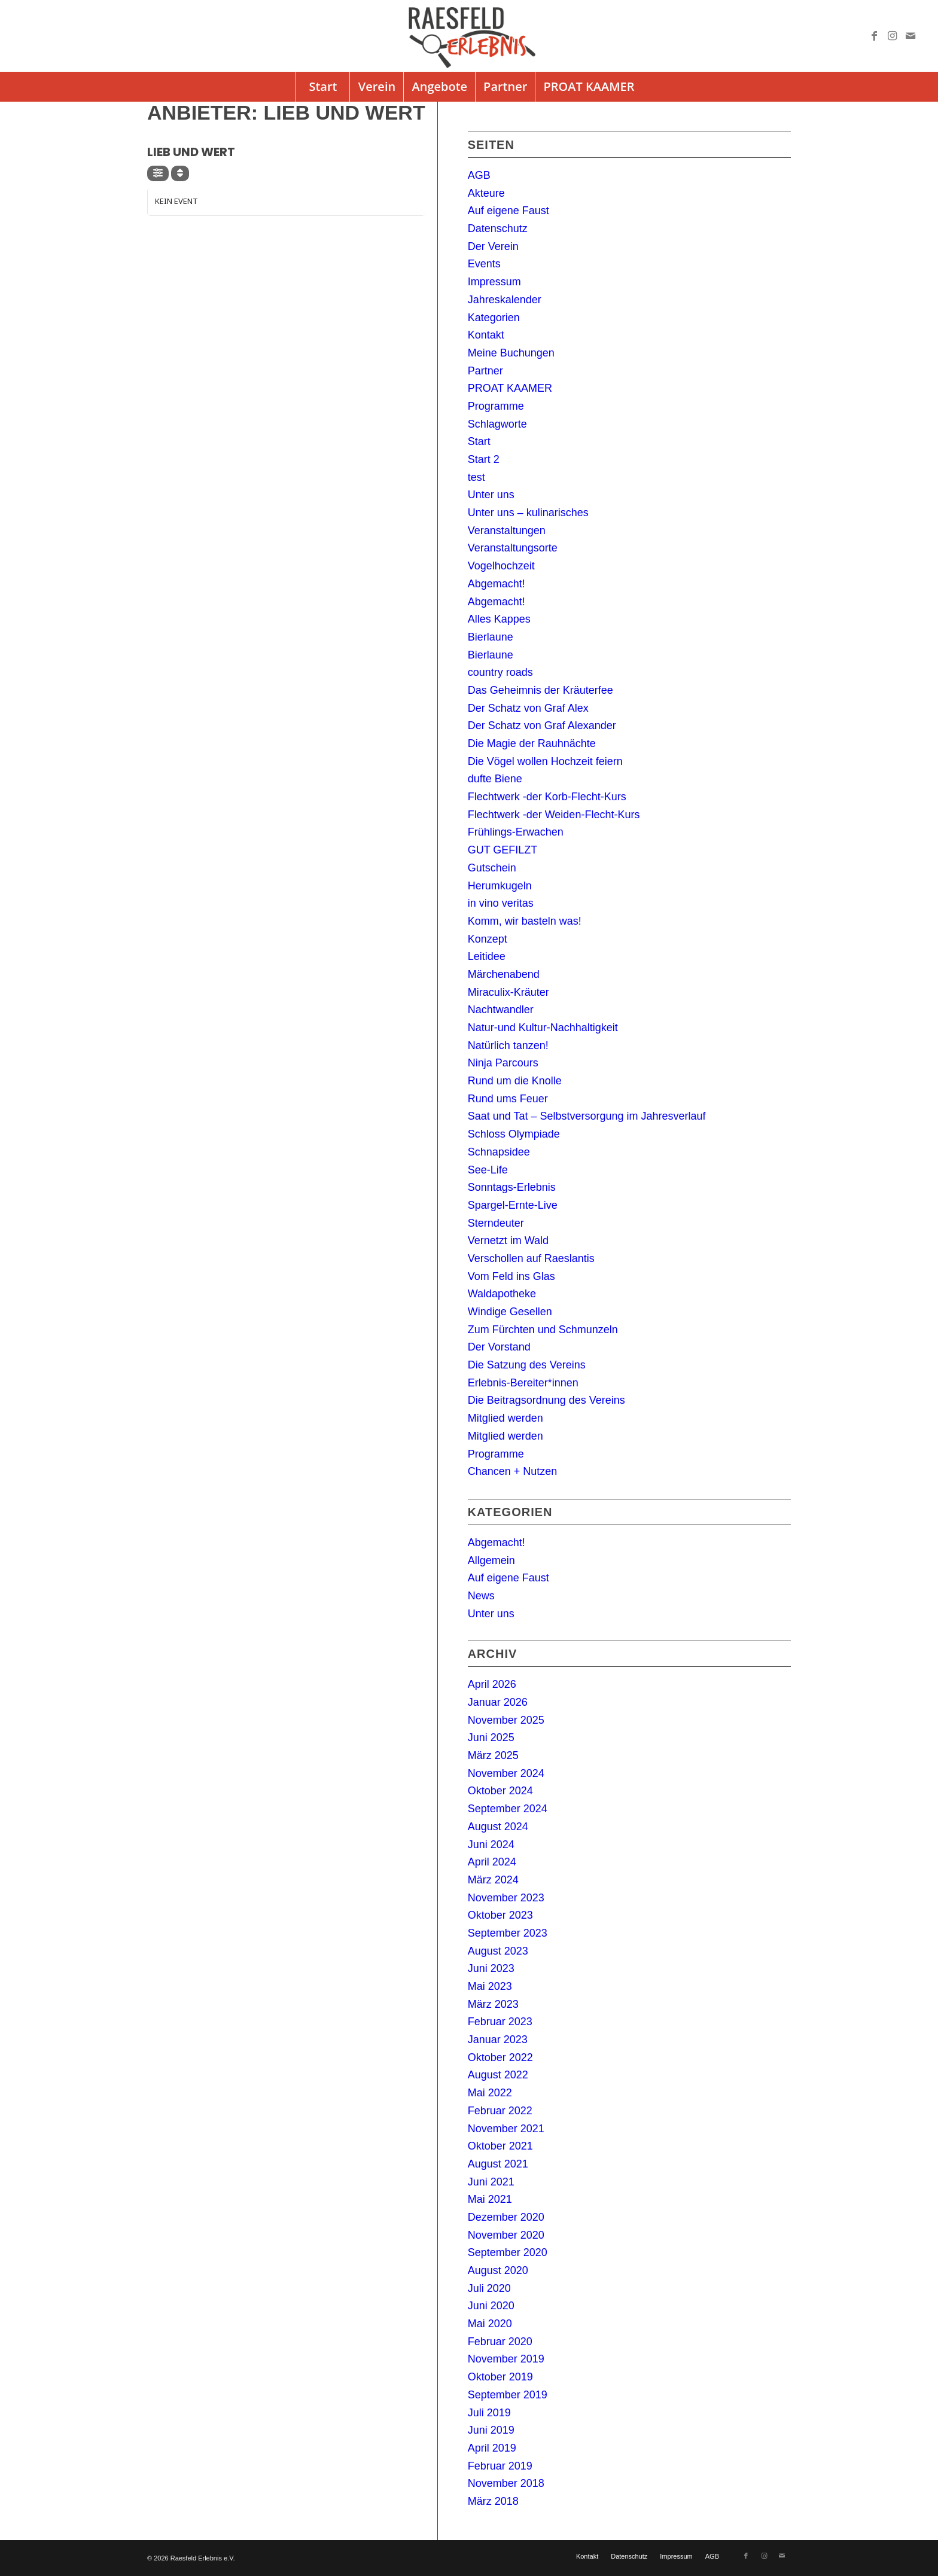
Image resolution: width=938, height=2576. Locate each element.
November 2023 (506, 1898)
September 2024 (507, 1809)
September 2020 (507, 2252)
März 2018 (493, 2501)
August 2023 (498, 1951)
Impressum (494, 282)
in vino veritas (501, 903)
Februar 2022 (500, 2111)
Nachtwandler (501, 1010)
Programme (496, 406)
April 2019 (492, 2448)
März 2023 (493, 2004)
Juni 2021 (491, 2182)
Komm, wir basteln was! (524, 921)
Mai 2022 (490, 2093)
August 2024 (498, 1827)
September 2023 (507, 1933)
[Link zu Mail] (910, 36)
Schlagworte (497, 424)
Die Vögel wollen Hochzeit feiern (545, 761)
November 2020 (506, 2235)
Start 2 (484, 459)
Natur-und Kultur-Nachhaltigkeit (543, 1028)
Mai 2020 (490, 2324)
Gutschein (492, 868)
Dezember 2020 (506, 2217)
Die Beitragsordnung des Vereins (546, 1400)
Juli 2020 (489, 2288)
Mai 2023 (490, 1986)
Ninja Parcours (503, 1063)
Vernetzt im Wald (508, 1240)
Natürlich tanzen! (508, 1045)
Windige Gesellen (510, 1312)
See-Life (488, 1170)
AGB (479, 175)
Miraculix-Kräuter (508, 992)
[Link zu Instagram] (893, 36)
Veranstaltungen (507, 530)
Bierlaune (490, 637)
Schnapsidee (499, 1152)
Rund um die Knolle (515, 1081)
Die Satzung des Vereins (527, 1365)
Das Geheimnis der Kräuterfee (540, 690)
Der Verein (493, 246)
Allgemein (491, 1560)
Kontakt (486, 335)
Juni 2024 (491, 1845)
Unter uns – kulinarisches (528, 513)
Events (484, 264)
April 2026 (492, 1684)
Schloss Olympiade (514, 1134)
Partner (485, 371)
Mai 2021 (490, 2199)
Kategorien (494, 318)
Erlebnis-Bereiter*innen (523, 1383)
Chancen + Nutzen (513, 1471)
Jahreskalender (504, 300)
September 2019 (507, 2395)
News (481, 1596)
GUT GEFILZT (503, 850)
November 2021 (506, 2129)
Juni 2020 (491, 2306)
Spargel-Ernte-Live (513, 1205)
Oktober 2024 (500, 1791)
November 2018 (506, 2483)
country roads (500, 672)
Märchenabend (504, 974)
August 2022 (498, 2075)
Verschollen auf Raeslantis (531, 1258)
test (476, 477)
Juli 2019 (489, 2413)
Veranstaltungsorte (513, 548)
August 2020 (498, 2270)
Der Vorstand (499, 1347)
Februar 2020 (500, 2342)
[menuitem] (322, 87)
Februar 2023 (500, 2022)
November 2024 (506, 1773)
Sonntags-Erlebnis (512, 1187)
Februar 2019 (500, 2466)
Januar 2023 (498, 2039)
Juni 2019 (491, 2430)
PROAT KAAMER (510, 388)
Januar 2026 (498, 1702)
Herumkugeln (500, 886)
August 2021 (498, 2164)
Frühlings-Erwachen (516, 832)
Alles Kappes (499, 619)
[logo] (469, 36)
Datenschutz (498, 228)
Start (479, 441)
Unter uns (491, 495)
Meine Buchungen (511, 353)
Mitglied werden (505, 1418)
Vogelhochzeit (501, 566)
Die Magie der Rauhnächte (532, 743)
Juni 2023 (491, 1968)
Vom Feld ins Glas (511, 1276)
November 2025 (506, 1720)
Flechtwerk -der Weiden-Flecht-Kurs (554, 815)
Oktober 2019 (500, 2377)
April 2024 (492, 1862)
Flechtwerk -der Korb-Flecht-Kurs (547, 797)
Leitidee (486, 956)
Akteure (486, 193)
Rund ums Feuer (508, 1099)
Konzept (487, 939)
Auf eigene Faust (508, 211)
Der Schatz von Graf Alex (528, 708)
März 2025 (493, 1755)
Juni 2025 (491, 1737)
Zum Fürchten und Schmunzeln (543, 1330)
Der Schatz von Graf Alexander (542, 725)
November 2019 (506, 2359)
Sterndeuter (496, 1223)
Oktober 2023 (500, 1915)
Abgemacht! (496, 584)
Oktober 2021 (500, 2146)
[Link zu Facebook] (875, 36)
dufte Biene (495, 779)
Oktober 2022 (500, 2057)
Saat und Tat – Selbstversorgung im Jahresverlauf (587, 1116)
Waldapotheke (502, 1294)
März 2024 (493, 1880)
